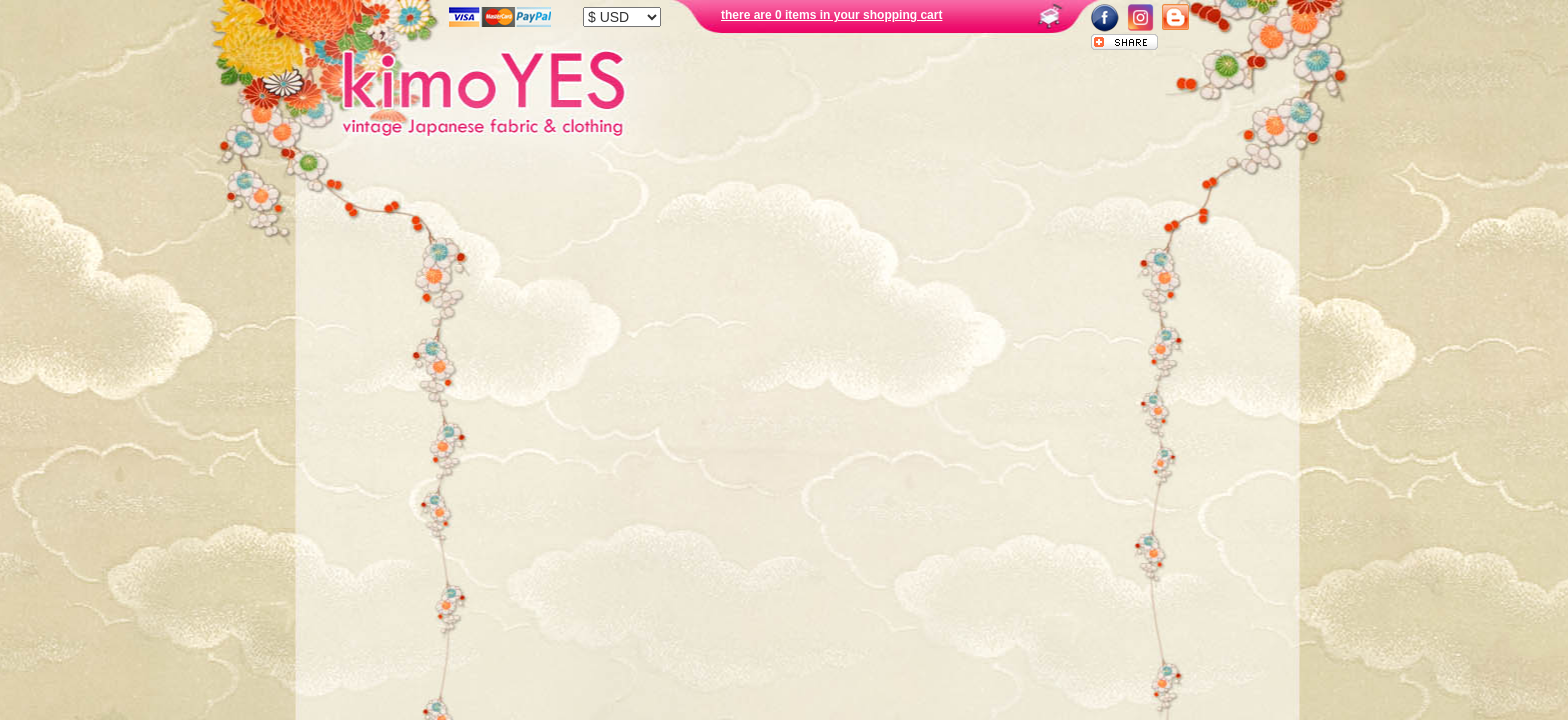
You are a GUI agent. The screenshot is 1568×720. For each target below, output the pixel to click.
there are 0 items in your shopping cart (831, 15)
